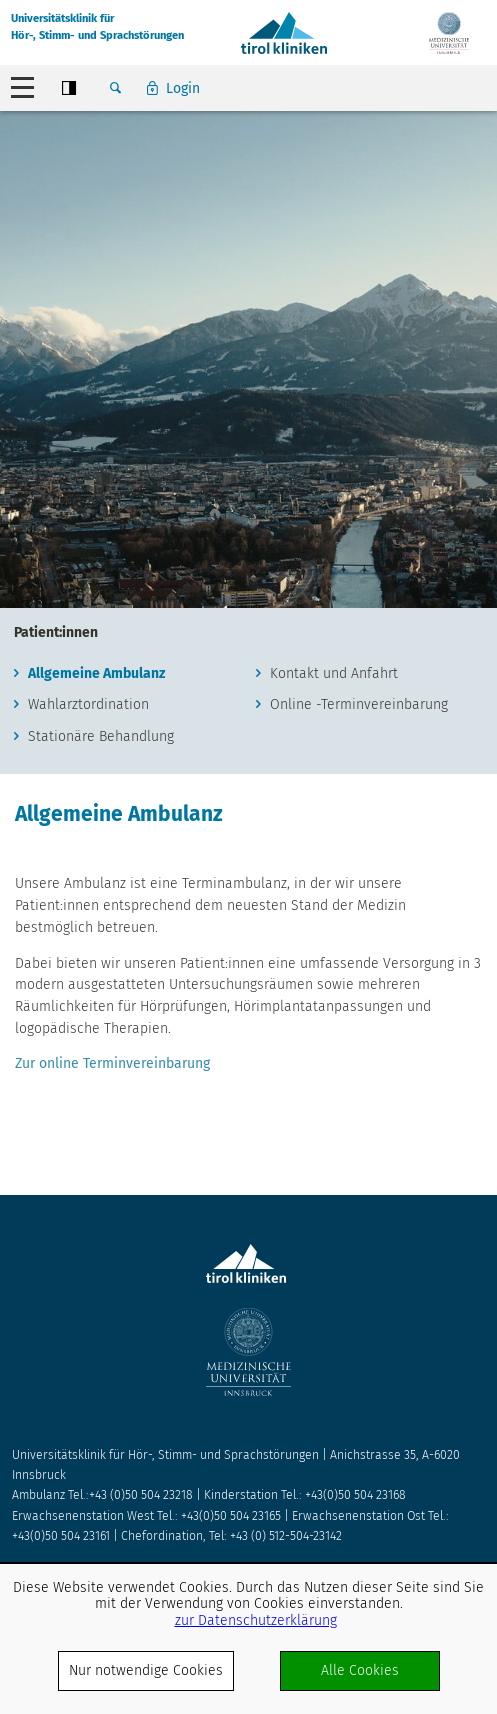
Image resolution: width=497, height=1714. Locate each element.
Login (183, 88)
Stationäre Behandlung (101, 736)
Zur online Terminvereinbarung (112, 1063)
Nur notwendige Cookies (146, 1670)
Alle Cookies (360, 1670)
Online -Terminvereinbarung (359, 704)
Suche (115, 88)
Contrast (69, 88)
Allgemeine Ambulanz (96, 673)
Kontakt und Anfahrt (334, 673)
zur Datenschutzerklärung (256, 1620)
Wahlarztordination (88, 704)
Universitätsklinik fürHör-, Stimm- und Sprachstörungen (97, 27)
